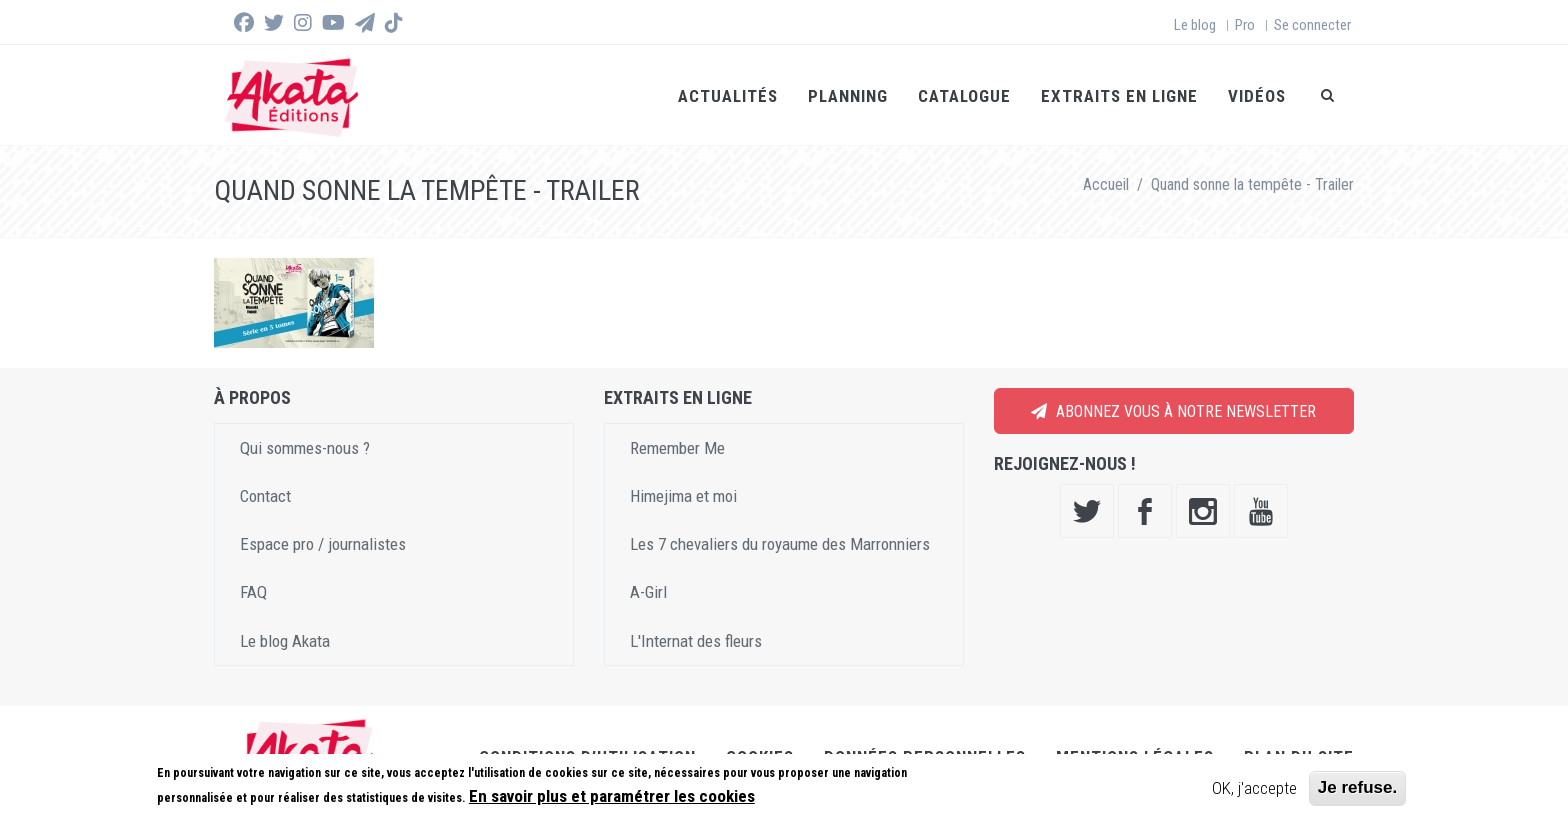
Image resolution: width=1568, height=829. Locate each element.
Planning (848, 96)
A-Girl (648, 592)
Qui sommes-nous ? (305, 448)
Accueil (1106, 184)
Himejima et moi (683, 496)
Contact (265, 496)
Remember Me (677, 448)
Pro (1245, 25)
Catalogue (964, 96)
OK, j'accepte (1254, 788)
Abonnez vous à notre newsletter (1173, 411)
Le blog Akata (285, 641)
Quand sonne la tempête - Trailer (1252, 184)
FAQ (253, 592)
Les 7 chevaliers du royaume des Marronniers (780, 544)
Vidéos (1257, 96)
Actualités (728, 96)
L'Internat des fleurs (696, 641)
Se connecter (1312, 25)
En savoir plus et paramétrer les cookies (612, 796)
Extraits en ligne (1119, 96)
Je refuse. (1357, 787)
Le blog (1195, 25)
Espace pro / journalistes (323, 544)
